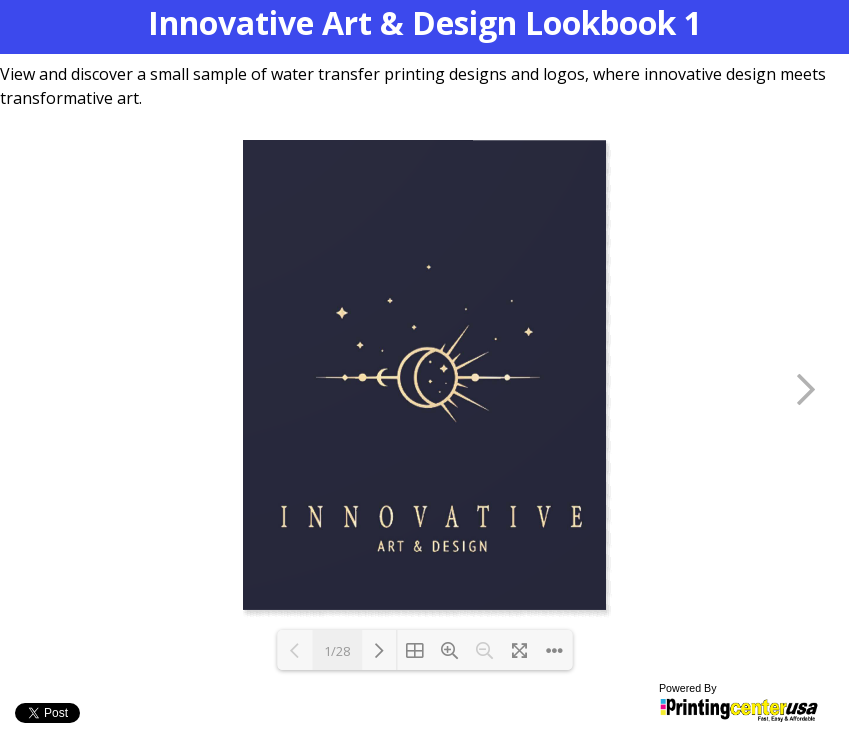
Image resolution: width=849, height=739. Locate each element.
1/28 (337, 651)
